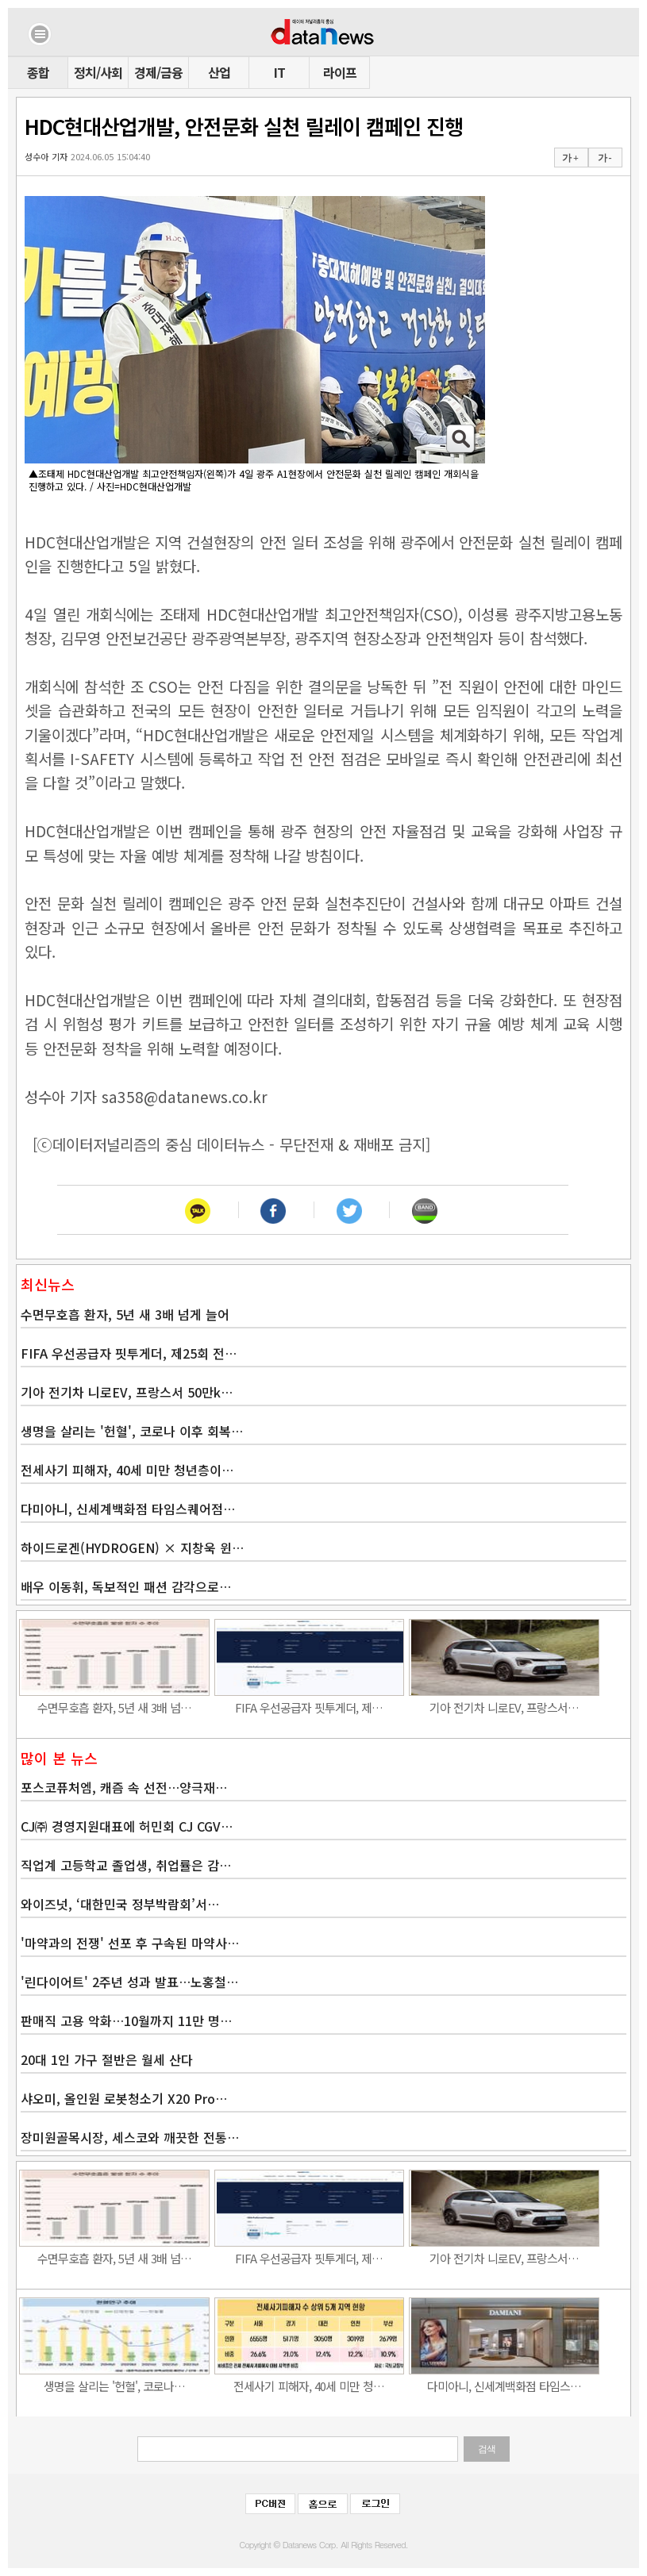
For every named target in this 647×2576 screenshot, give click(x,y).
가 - (604, 157)
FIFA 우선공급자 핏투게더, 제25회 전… (129, 1353)
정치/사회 (98, 72)
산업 (219, 72)
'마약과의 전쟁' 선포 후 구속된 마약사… (130, 1942)
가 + (570, 157)
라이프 (339, 72)
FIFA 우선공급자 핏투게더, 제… (309, 1707)
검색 (486, 2449)
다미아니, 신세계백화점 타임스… (504, 2386)
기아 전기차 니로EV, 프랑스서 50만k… (127, 1391)
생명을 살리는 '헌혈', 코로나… (114, 2386)
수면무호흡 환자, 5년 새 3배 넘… (114, 1707)
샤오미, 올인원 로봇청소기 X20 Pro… (124, 2098)
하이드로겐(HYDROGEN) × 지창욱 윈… (132, 1547)
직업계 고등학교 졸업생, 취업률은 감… (126, 1864)
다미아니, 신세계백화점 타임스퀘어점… (128, 1508)
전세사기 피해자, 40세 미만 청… (308, 2386)
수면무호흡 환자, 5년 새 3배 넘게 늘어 (125, 1314)
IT (279, 72)
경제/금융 (158, 72)
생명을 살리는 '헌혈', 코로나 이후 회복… (132, 1430)
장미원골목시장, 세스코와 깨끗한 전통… (130, 2137)
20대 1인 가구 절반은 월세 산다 (107, 2059)
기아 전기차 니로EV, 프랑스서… (504, 1707)
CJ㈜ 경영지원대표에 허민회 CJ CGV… (127, 1826)
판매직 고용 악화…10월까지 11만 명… (126, 2020)
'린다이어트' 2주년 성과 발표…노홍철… (129, 1981)
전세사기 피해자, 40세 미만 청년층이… (127, 1469)
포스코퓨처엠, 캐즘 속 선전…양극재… (124, 1787)
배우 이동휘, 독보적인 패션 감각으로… (126, 1586)
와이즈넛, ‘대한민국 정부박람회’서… (120, 1903)
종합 (38, 72)
